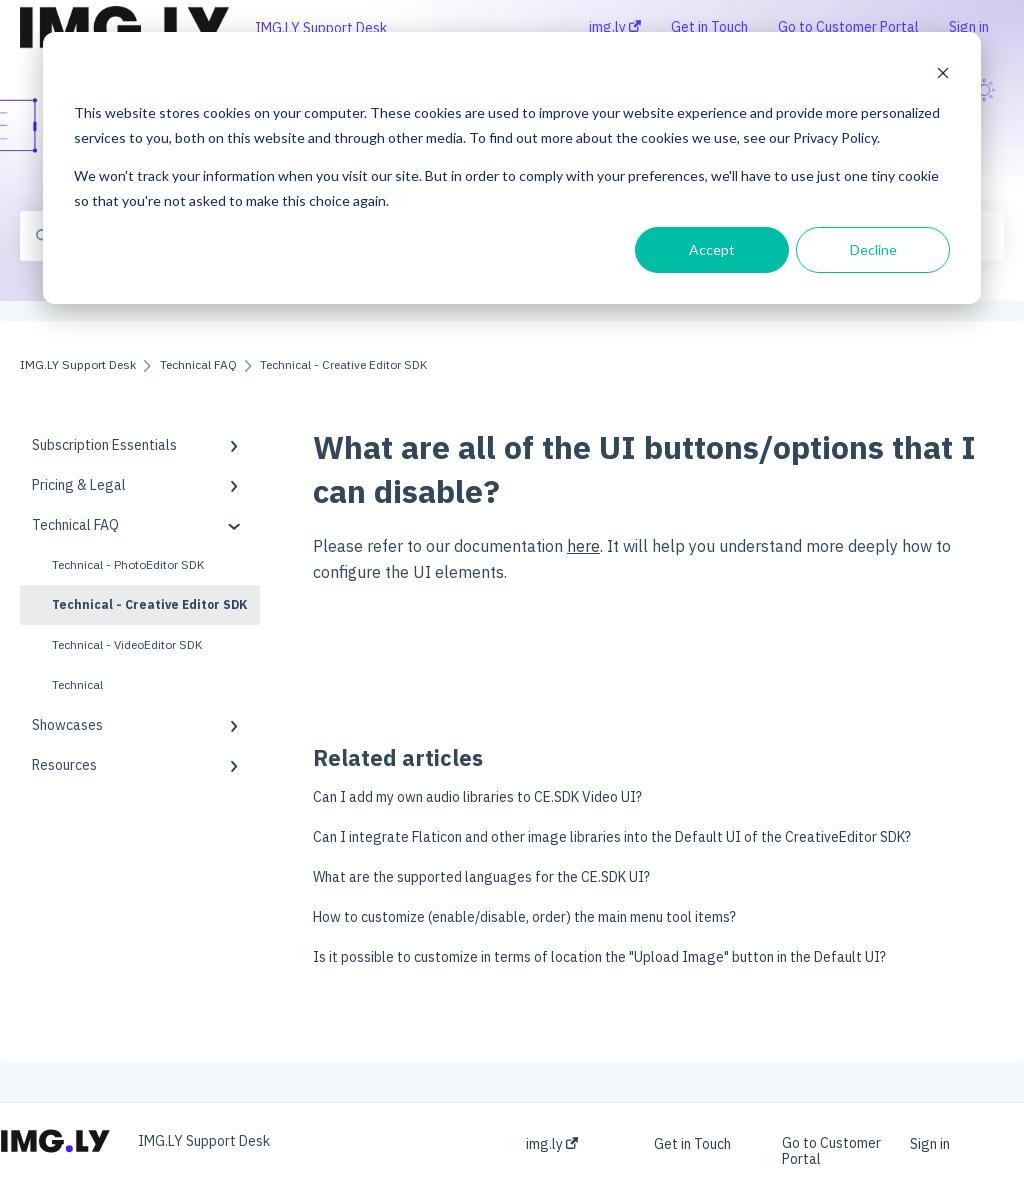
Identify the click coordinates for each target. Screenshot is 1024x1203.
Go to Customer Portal (831, 1151)
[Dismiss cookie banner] (943, 75)
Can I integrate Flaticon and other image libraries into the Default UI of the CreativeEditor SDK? (612, 837)
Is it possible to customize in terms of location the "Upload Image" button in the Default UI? (599, 957)
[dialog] (512, 168)
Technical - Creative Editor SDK (149, 604)
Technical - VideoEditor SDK (127, 644)
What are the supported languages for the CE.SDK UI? (481, 877)
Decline (873, 249)
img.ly (552, 1144)
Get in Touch (692, 1144)
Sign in (930, 1144)
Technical (77, 684)
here (583, 546)
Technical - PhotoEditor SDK (128, 564)
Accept (712, 249)
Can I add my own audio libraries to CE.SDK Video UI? (477, 797)
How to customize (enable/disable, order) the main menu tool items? (524, 917)
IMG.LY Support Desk (321, 28)
